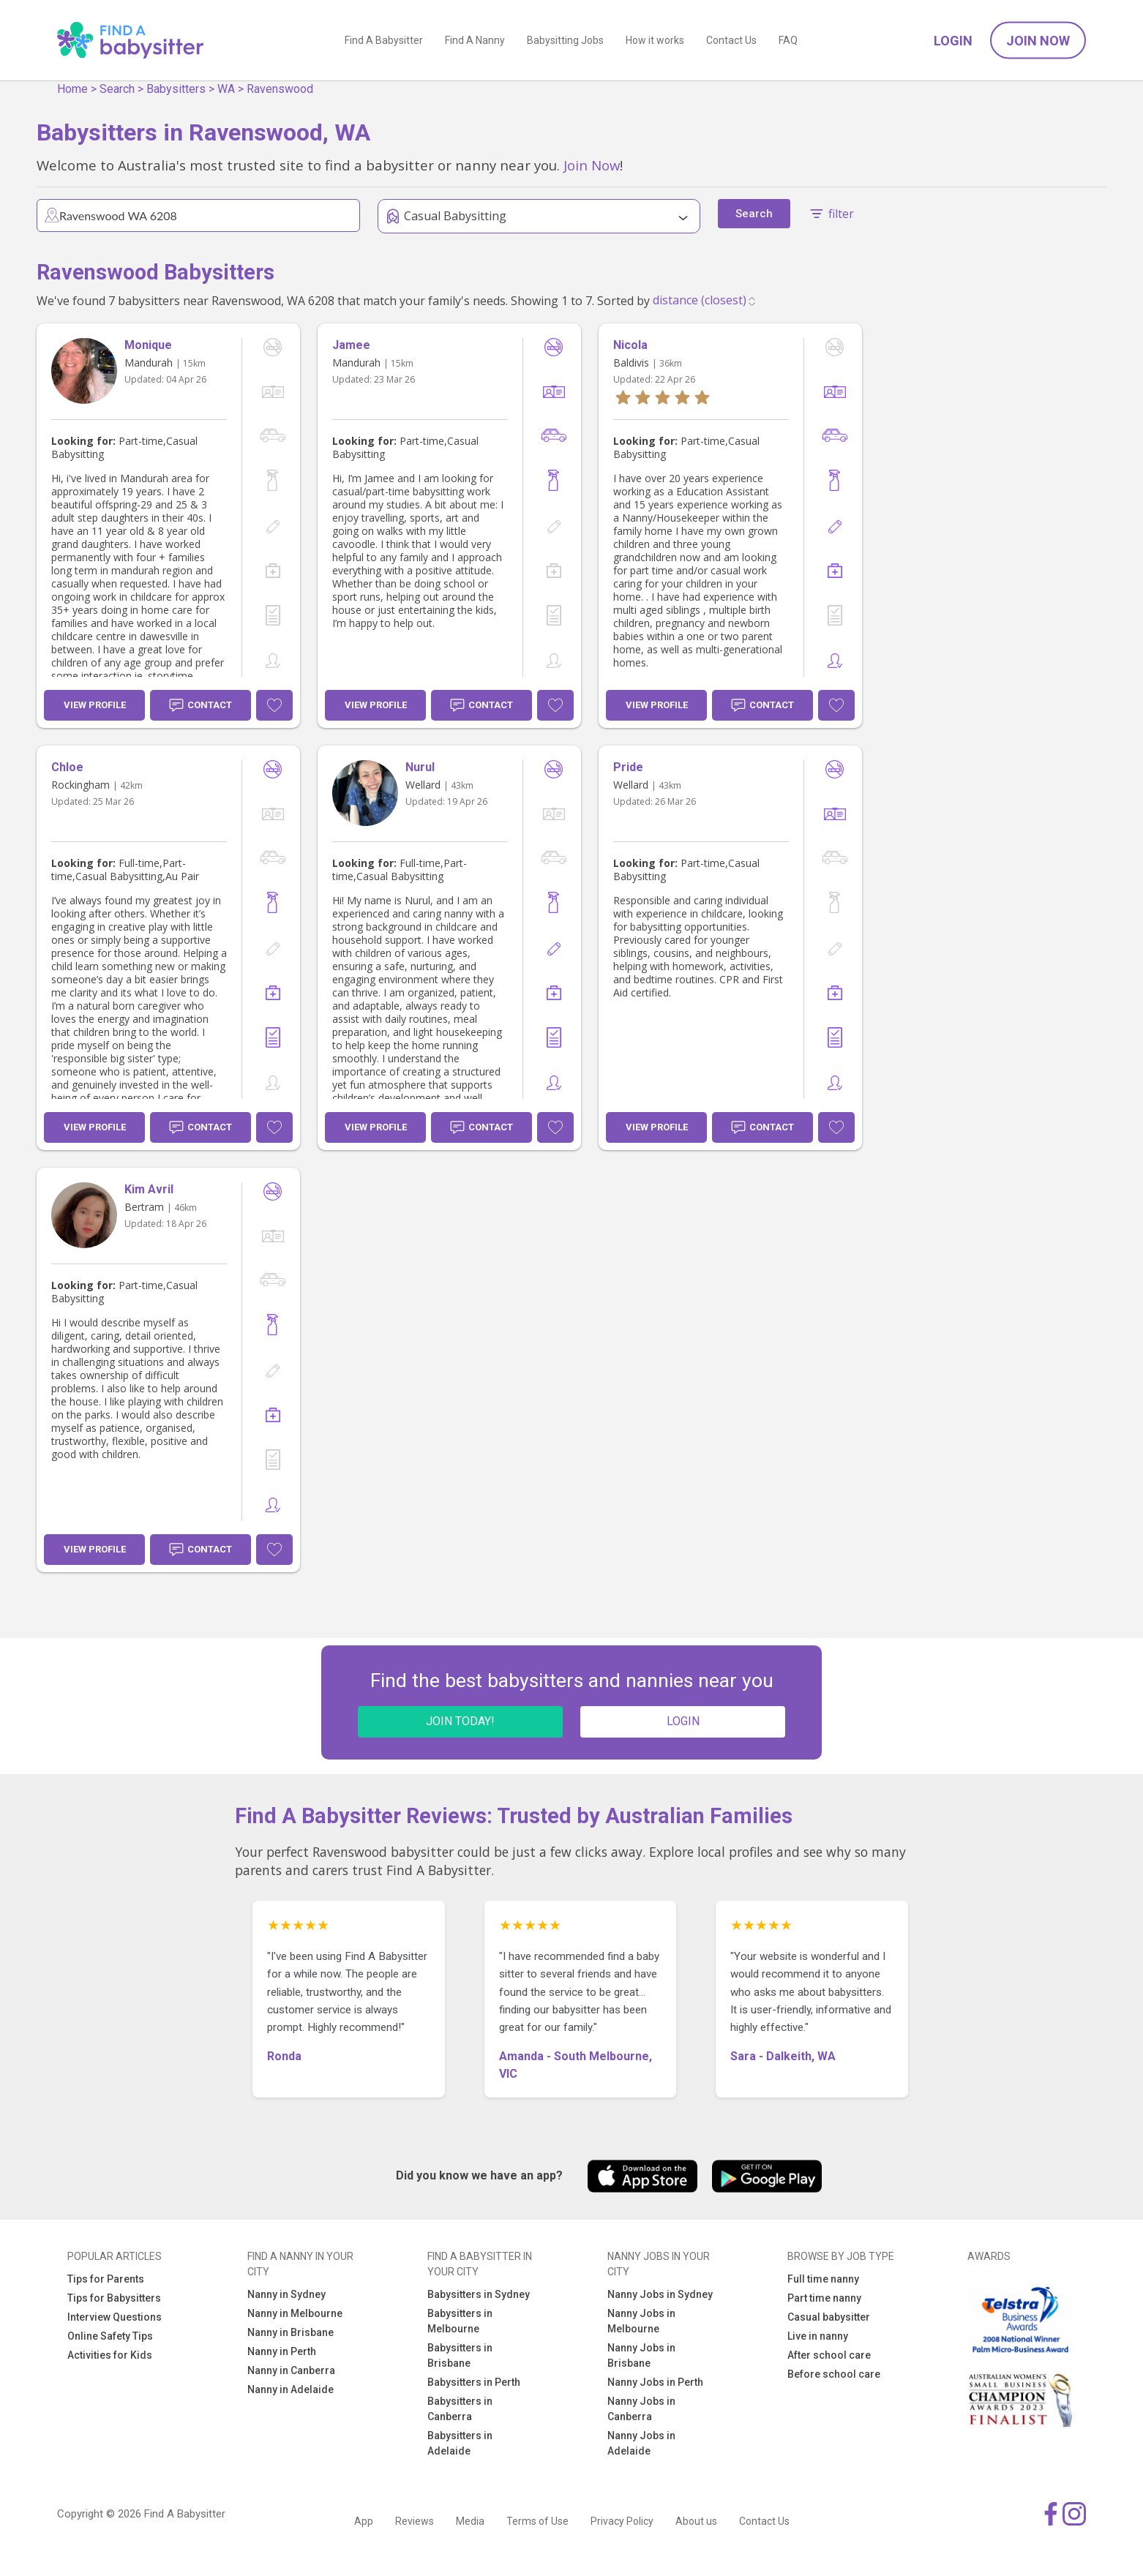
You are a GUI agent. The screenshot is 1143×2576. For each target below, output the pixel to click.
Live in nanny (817, 2336)
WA (226, 89)
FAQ (788, 40)
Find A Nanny (475, 40)
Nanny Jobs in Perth (655, 2382)
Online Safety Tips (110, 2336)
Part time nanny (824, 2298)
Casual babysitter (828, 2317)
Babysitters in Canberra (459, 2408)
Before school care (833, 2374)
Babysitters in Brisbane (459, 2355)
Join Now (1038, 40)
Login (953, 40)
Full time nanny (823, 2279)
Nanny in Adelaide (290, 2389)
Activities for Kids (109, 2355)
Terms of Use (537, 2521)
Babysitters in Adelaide (459, 2443)
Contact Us (731, 40)
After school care (829, 2355)
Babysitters (176, 89)
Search (117, 89)
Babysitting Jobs (565, 40)
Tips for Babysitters (114, 2298)
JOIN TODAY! (460, 1721)
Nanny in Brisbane (290, 2332)
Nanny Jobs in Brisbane (641, 2355)
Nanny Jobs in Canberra (641, 2408)
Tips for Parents (105, 2279)
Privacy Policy (622, 2521)
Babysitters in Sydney (478, 2294)
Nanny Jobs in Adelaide (641, 2443)
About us (696, 2521)
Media (470, 2521)
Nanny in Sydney (286, 2294)
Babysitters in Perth (473, 2382)
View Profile (95, 704)
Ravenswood (280, 89)
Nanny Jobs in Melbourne (641, 2321)
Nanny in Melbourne (294, 2313)
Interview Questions (114, 2317)
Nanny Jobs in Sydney (660, 2294)
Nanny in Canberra (291, 2370)
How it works (655, 40)
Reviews (414, 2521)
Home (72, 89)
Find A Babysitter (384, 40)
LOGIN (683, 1721)
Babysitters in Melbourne (459, 2321)
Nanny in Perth (281, 2351)
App (363, 2521)
